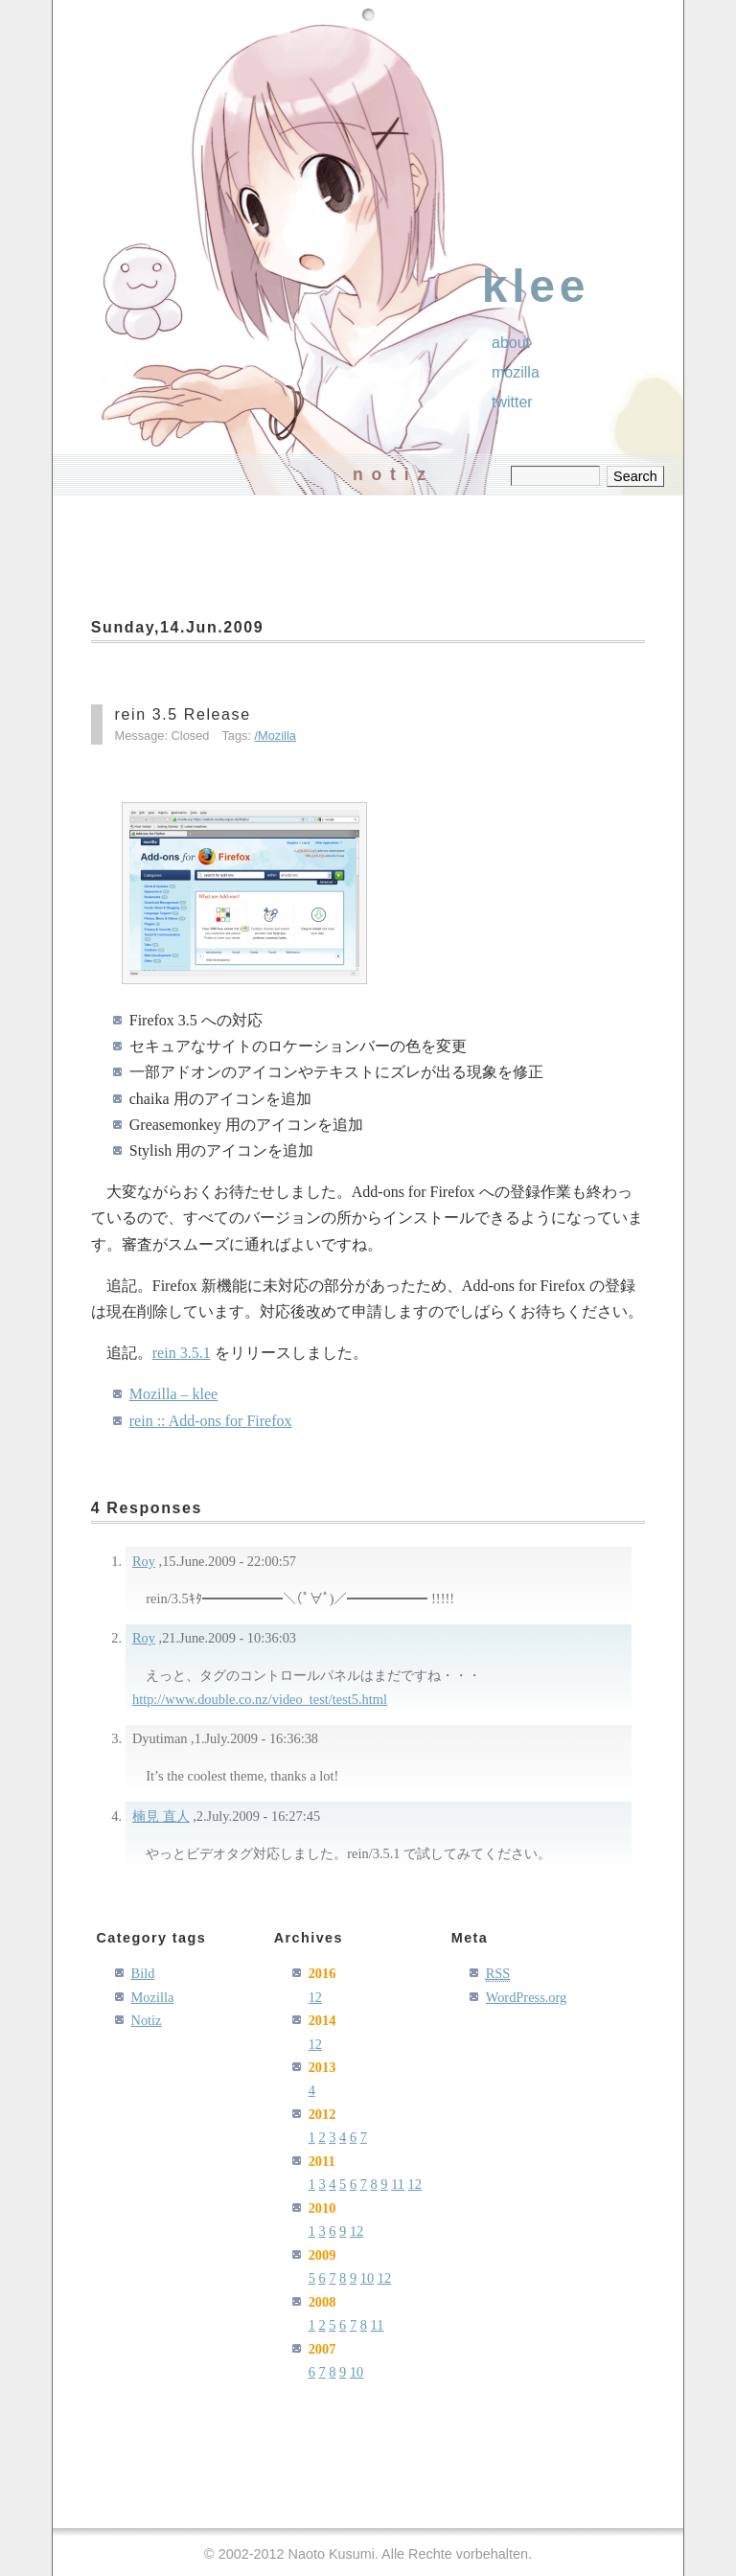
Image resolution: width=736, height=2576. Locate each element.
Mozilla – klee (173, 1394)
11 (397, 2184)
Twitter (512, 402)
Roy (143, 1561)
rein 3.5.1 (181, 1353)
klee (536, 286)
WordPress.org (526, 1997)
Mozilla (277, 735)
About (511, 342)
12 (315, 1997)
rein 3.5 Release (183, 714)
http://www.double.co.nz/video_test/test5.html (259, 1699)
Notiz (146, 2020)
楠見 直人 (161, 1816)
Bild (143, 1973)
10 (367, 2278)
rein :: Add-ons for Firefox (210, 1421)
